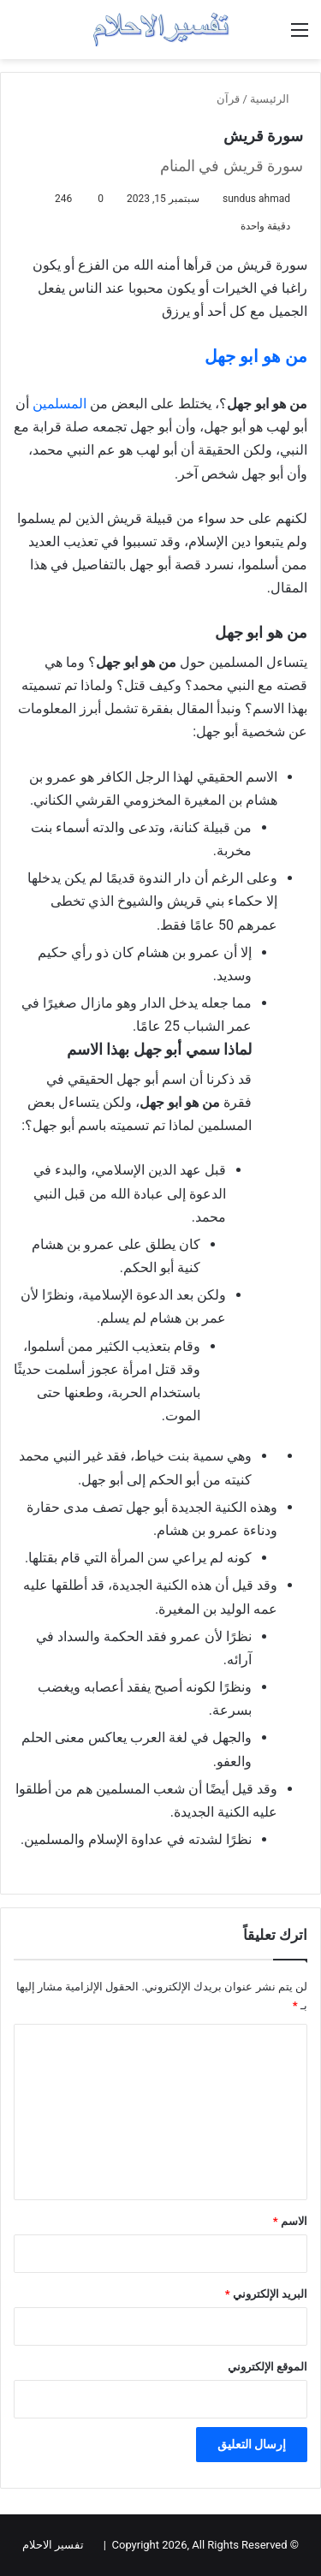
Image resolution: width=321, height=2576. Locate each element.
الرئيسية (276, 98)
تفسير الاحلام (53, 2544)
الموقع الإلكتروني (267, 2366)
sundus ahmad (256, 199)
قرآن (228, 98)
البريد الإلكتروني (266, 2293)
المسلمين (61, 404)
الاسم (290, 2221)
